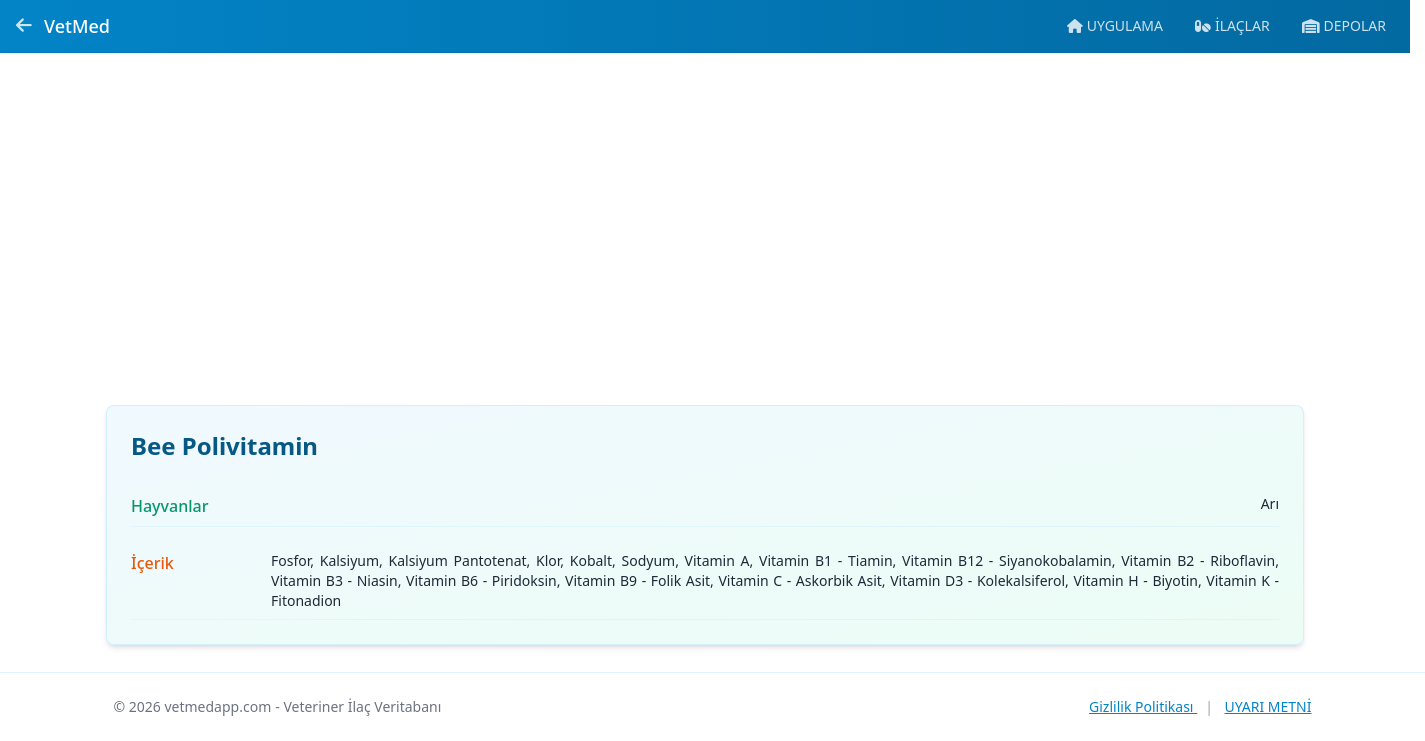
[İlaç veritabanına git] (1232, 26)
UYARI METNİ (1267, 706)
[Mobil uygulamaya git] (1115, 26)
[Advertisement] (705, 241)
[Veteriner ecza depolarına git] (1344, 26)
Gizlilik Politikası (1143, 706)
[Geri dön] (24, 26)
